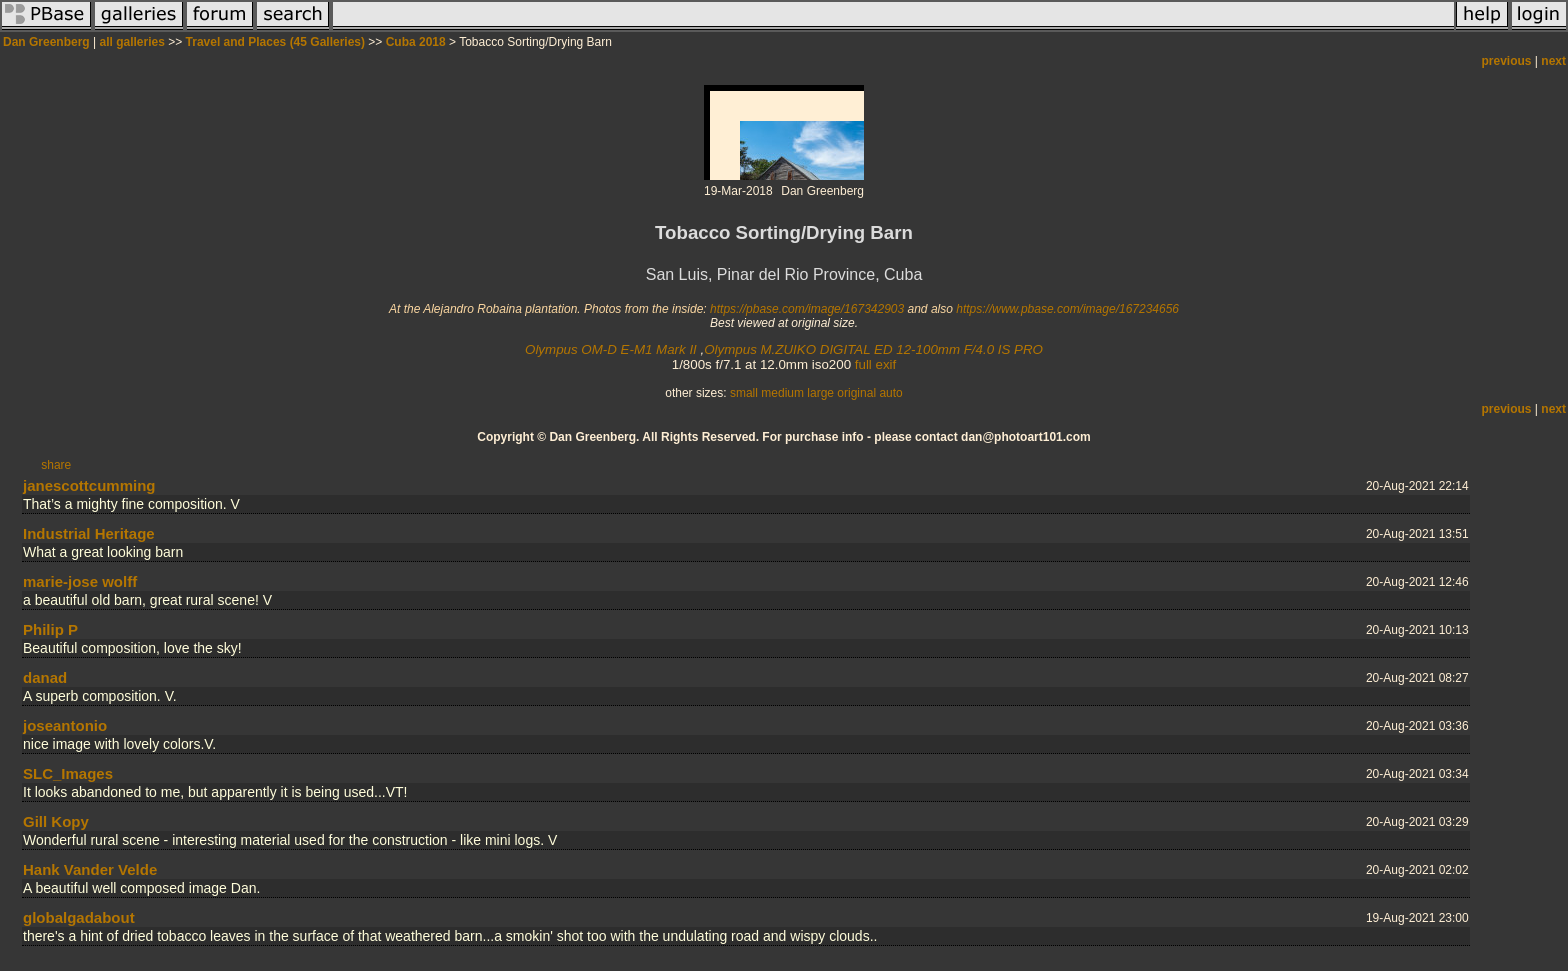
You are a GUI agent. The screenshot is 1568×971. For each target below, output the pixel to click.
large (820, 393)
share (56, 465)
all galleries (132, 42)
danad (45, 677)
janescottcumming (89, 485)
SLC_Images (68, 773)
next (1553, 61)
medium (782, 393)
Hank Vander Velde (90, 869)
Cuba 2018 (416, 42)
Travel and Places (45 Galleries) (275, 42)
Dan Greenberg (46, 42)
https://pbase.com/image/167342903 (807, 309)
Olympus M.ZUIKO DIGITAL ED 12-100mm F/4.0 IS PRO (873, 349)
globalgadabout (79, 917)
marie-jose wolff (80, 581)
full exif (875, 364)
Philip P (50, 629)
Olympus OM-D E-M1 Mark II (611, 349)
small (744, 393)
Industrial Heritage (89, 533)
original (856, 393)
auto (890, 393)
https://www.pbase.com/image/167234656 (1067, 309)
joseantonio (65, 725)
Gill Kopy (56, 821)
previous (1507, 61)
